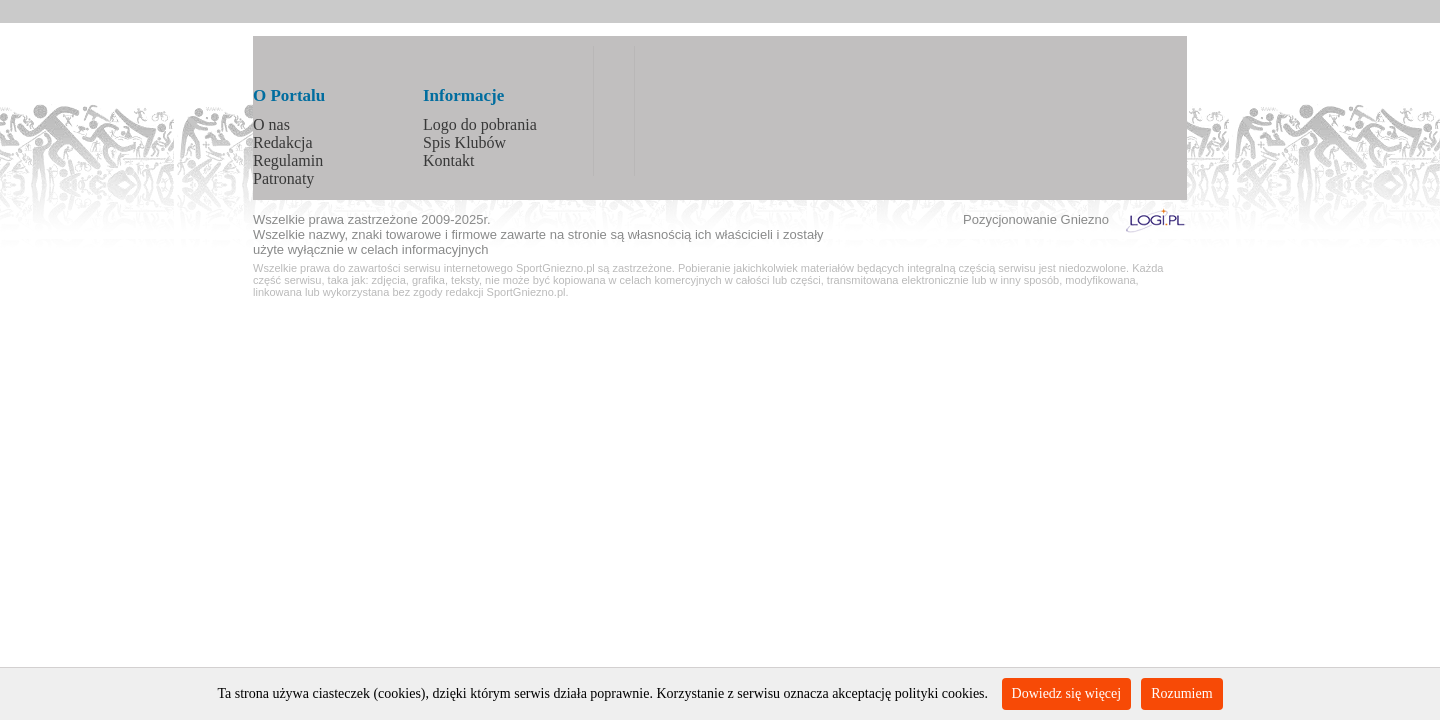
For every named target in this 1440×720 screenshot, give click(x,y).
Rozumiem (1181, 693)
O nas (271, 124)
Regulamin (288, 160)
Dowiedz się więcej (1067, 693)
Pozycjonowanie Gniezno (1036, 219)
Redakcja (283, 142)
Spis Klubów (464, 142)
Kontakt (449, 160)
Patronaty (283, 178)
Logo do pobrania (480, 124)
